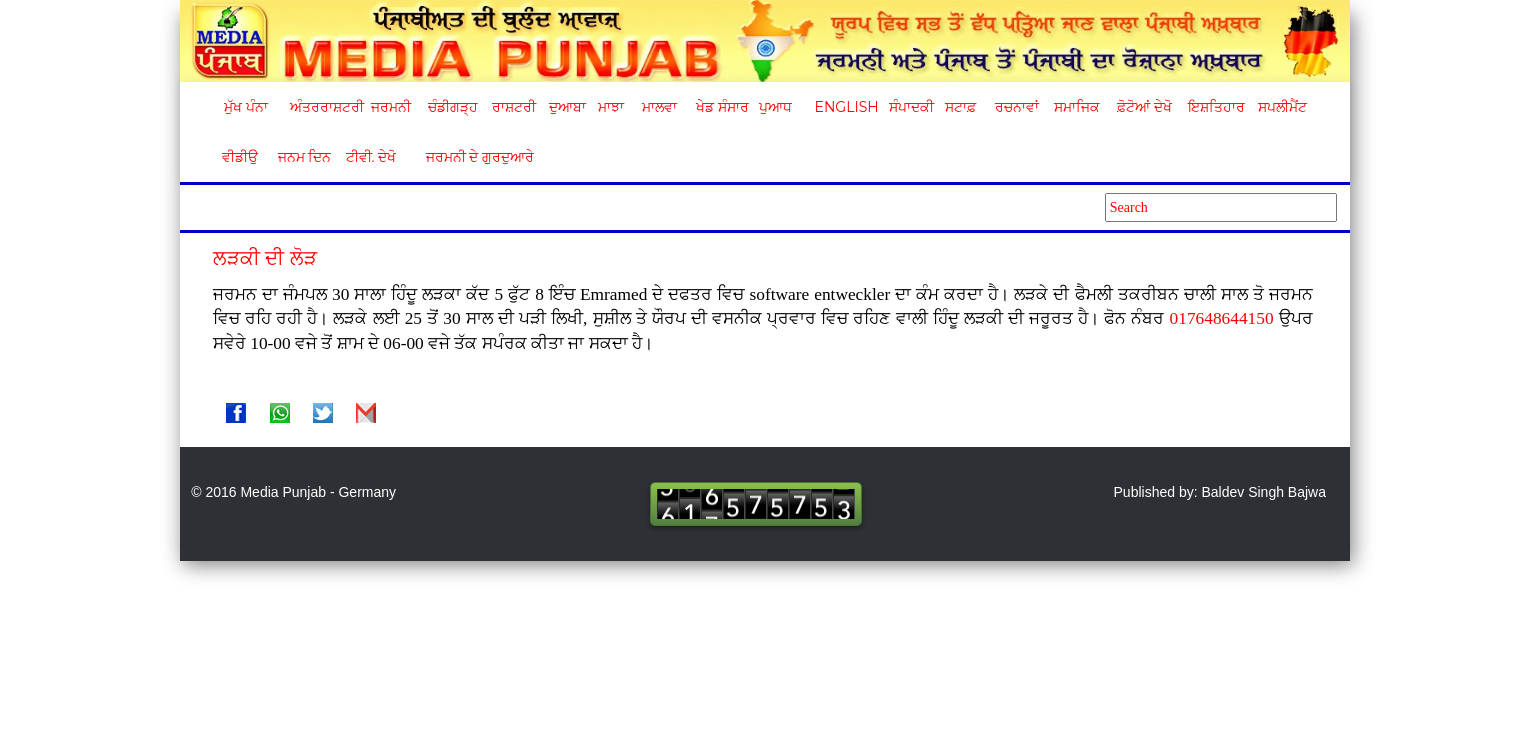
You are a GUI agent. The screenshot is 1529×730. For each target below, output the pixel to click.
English (844, 107)
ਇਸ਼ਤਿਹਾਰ (1215, 107)
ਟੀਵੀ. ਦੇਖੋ (370, 157)
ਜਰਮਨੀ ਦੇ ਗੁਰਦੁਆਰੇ (472, 157)
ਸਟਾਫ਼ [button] (960, 107)
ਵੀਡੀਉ (240, 157)
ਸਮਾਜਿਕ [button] (1077, 107)
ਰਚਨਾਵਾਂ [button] (1017, 107)
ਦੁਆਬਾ (567, 107)
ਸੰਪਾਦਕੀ (911, 107)
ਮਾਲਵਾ (659, 107)
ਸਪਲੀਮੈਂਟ (1282, 107)
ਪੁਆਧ (775, 107)
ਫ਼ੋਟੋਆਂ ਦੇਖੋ (1143, 107)
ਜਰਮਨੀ (391, 107)
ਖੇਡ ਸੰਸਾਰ (721, 107)
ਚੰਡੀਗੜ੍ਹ (452, 107)
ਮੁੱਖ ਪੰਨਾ (246, 107)
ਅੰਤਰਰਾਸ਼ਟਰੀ (323, 107)
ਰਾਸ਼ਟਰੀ (514, 107)
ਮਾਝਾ (611, 107)
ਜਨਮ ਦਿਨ (304, 157)
